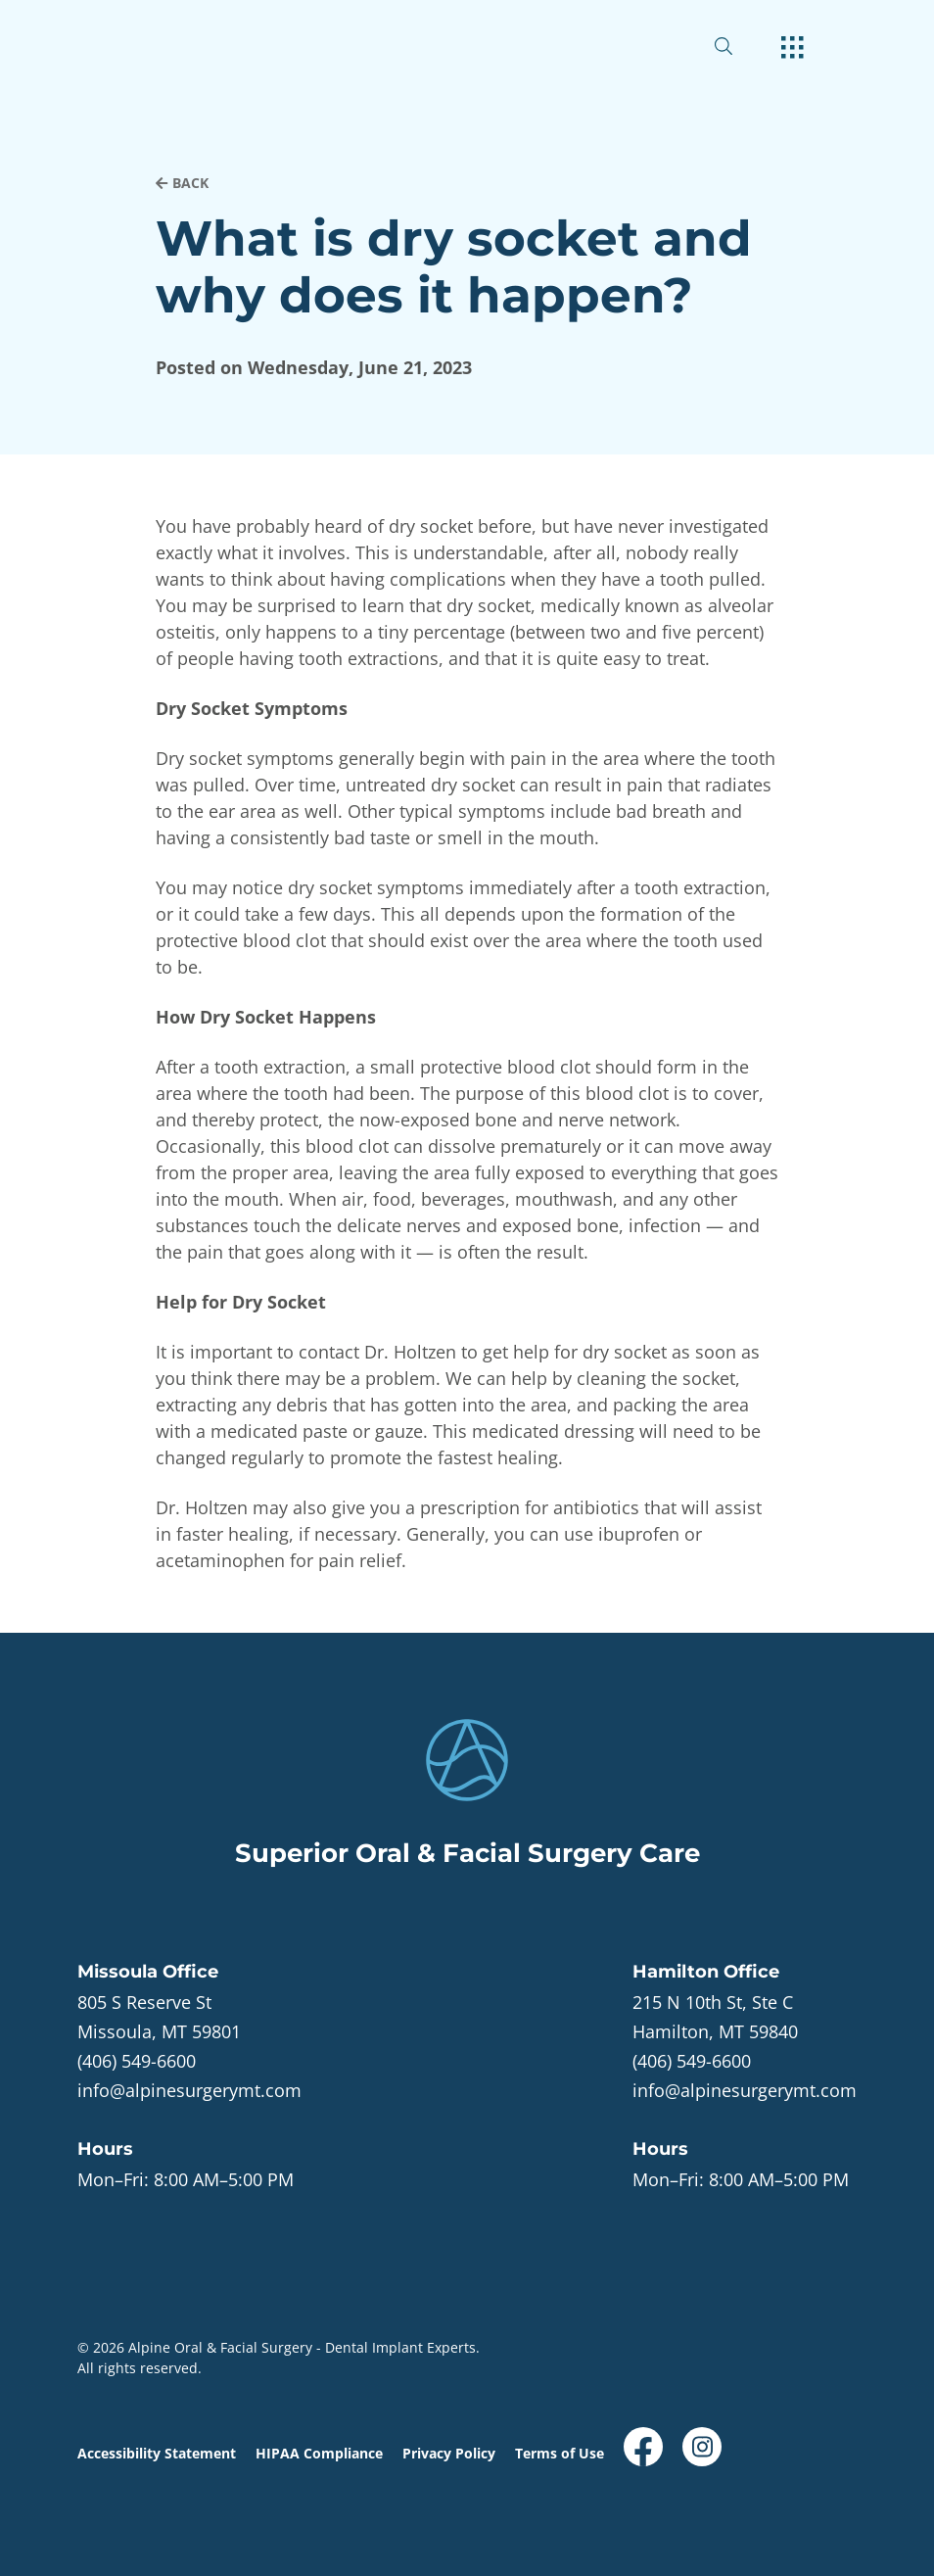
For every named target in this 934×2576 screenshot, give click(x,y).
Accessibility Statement (156, 2453)
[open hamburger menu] (792, 49)
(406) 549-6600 (136, 2061)
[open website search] (739, 46)
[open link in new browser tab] (643, 2446)
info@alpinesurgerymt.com (189, 2090)
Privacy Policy (448, 2453)
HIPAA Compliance (319, 2453)
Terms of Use (559, 2453)
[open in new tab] (159, 2016)
